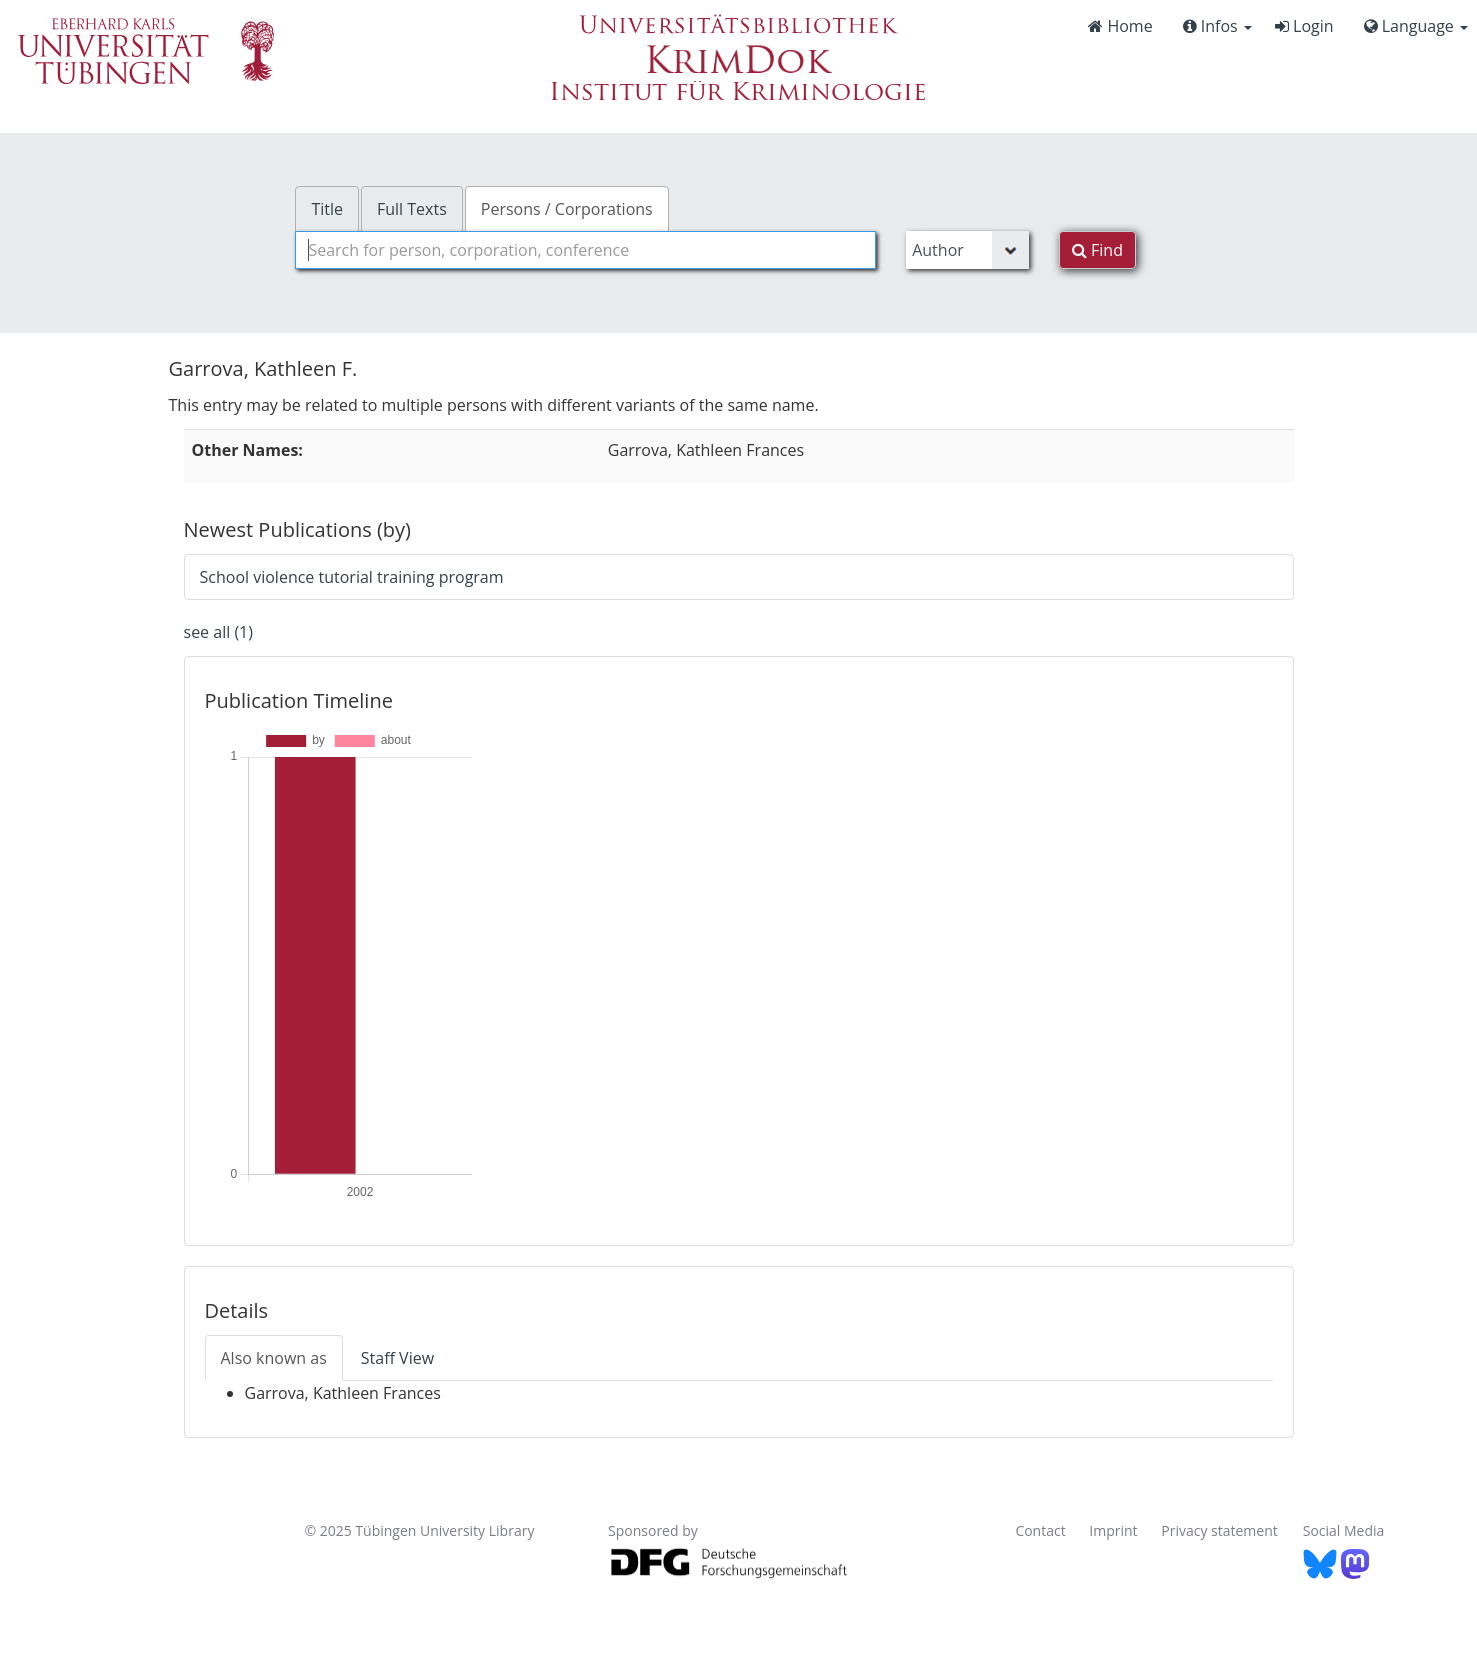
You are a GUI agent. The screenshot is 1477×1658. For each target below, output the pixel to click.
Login (1304, 26)
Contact (1040, 1530)
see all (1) (218, 632)
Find (1097, 250)
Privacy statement (1219, 1530)
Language (1416, 26)
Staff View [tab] (397, 1358)
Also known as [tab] (274, 1358)
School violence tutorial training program (352, 577)
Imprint (1113, 1530)
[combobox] (585, 250)
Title (327, 209)
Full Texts (412, 209)
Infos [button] (1217, 26)
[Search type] (967, 250)
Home (1120, 26)
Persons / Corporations (567, 209)
